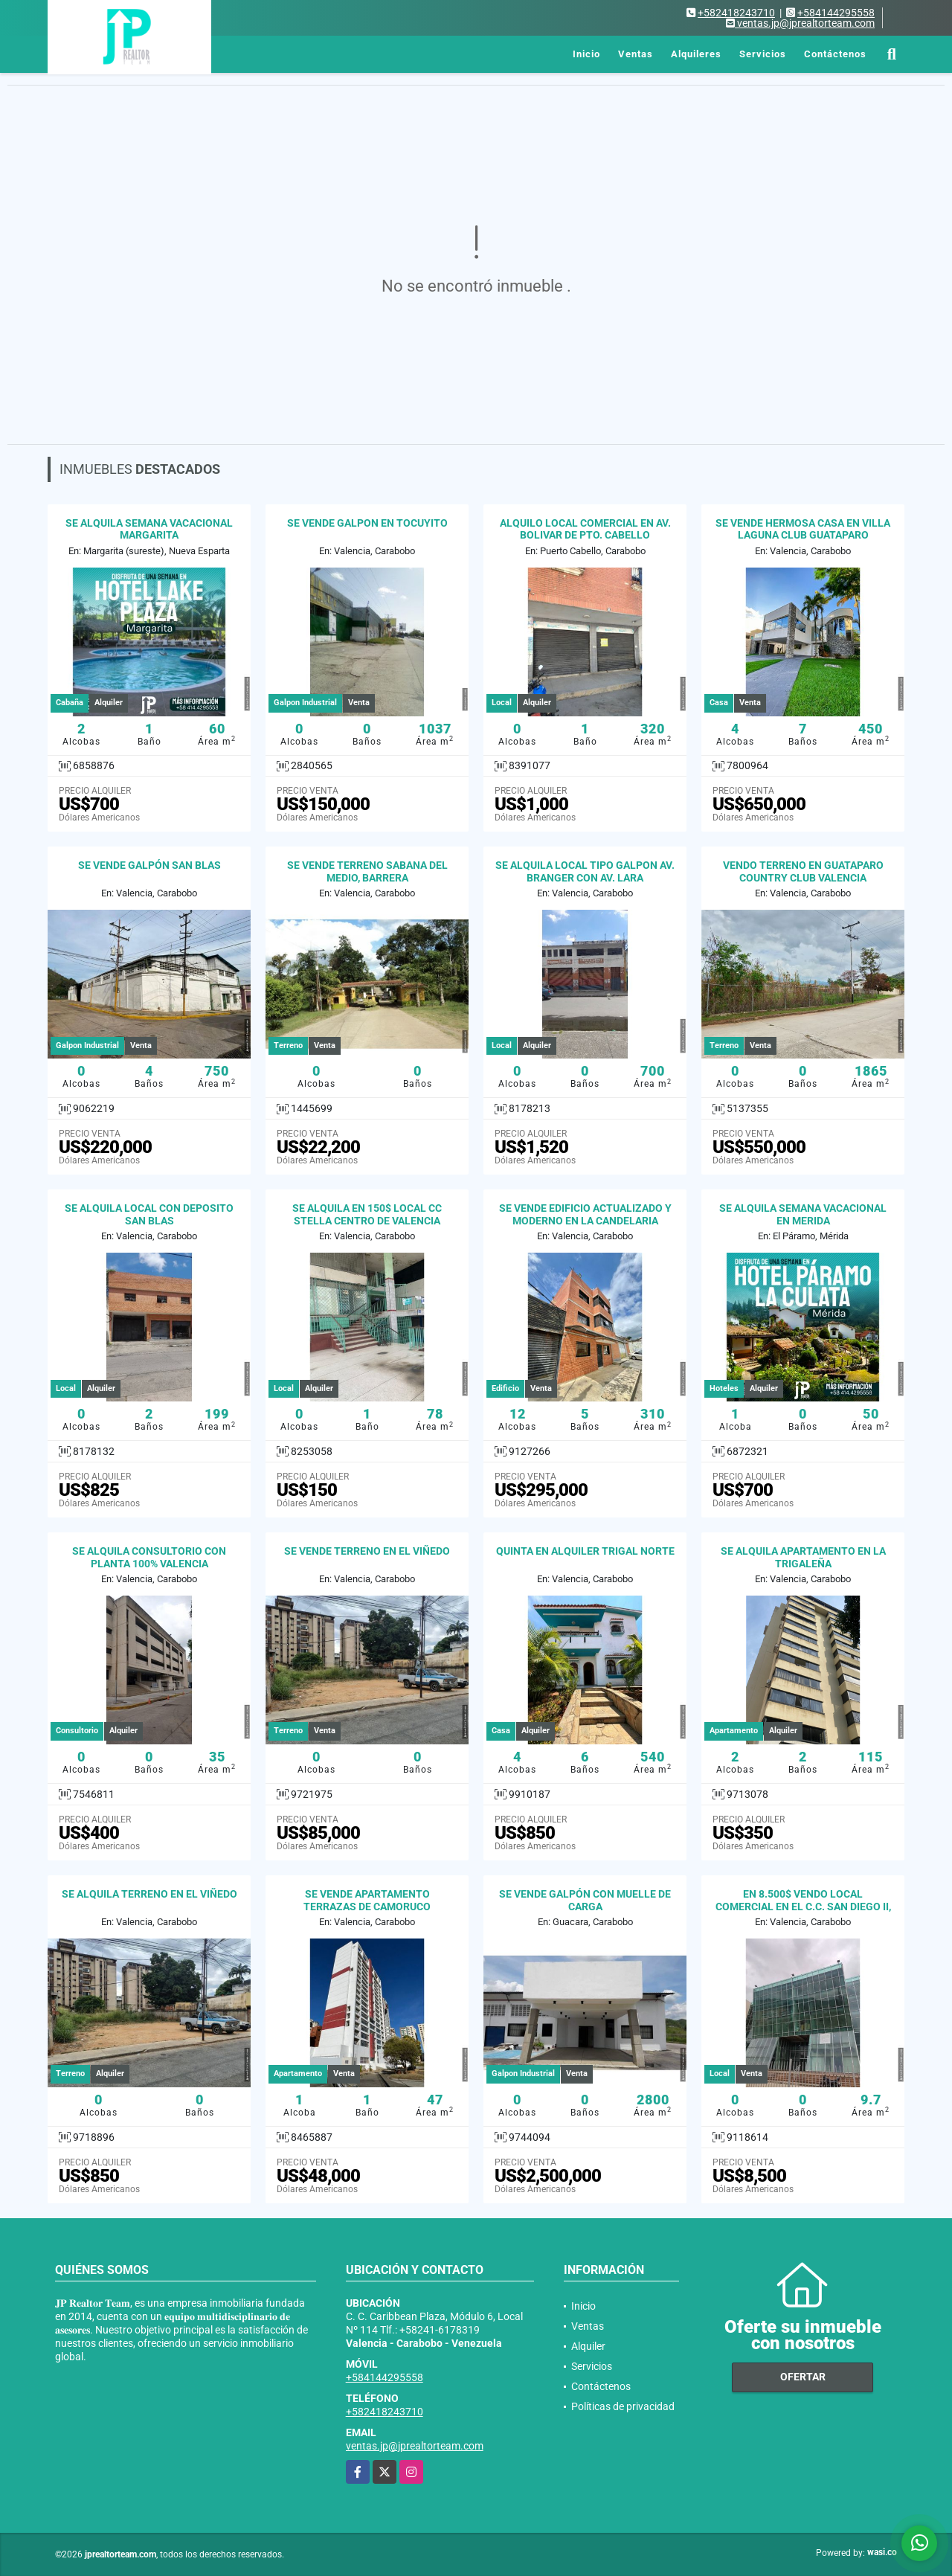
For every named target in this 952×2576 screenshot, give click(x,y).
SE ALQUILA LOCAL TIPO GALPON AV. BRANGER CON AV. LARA (585, 871)
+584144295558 (836, 13)
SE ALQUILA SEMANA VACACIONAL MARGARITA (149, 529)
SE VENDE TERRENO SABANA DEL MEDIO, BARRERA (367, 871)
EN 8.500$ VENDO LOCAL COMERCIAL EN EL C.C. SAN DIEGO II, (803, 1900)
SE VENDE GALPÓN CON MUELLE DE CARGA (585, 1900)
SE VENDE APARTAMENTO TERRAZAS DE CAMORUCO (367, 1900)
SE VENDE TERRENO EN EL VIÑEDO (367, 1551)
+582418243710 (736, 13)
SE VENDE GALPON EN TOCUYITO (367, 523)
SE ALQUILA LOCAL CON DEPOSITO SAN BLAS (149, 1214)
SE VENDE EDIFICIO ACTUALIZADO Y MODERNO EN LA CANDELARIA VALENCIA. (585, 1220)
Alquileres (696, 54)
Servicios (762, 54)
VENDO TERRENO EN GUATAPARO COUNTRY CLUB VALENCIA (803, 871)
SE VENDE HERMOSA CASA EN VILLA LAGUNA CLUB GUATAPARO (802, 529)
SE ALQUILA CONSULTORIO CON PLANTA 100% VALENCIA (149, 1557)
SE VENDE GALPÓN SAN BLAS (149, 865)
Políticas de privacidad (623, 2406)
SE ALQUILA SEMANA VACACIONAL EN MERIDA (803, 1214)
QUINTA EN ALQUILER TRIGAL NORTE (585, 1551)
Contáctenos (835, 54)
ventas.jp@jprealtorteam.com (414, 2446)
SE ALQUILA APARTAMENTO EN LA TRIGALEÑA (803, 1557)
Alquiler (588, 2346)
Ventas (635, 54)
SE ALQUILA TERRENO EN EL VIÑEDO (149, 1894)
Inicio (586, 54)
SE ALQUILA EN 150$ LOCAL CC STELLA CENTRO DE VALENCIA (367, 1214)
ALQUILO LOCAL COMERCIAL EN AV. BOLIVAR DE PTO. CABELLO (585, 529)
